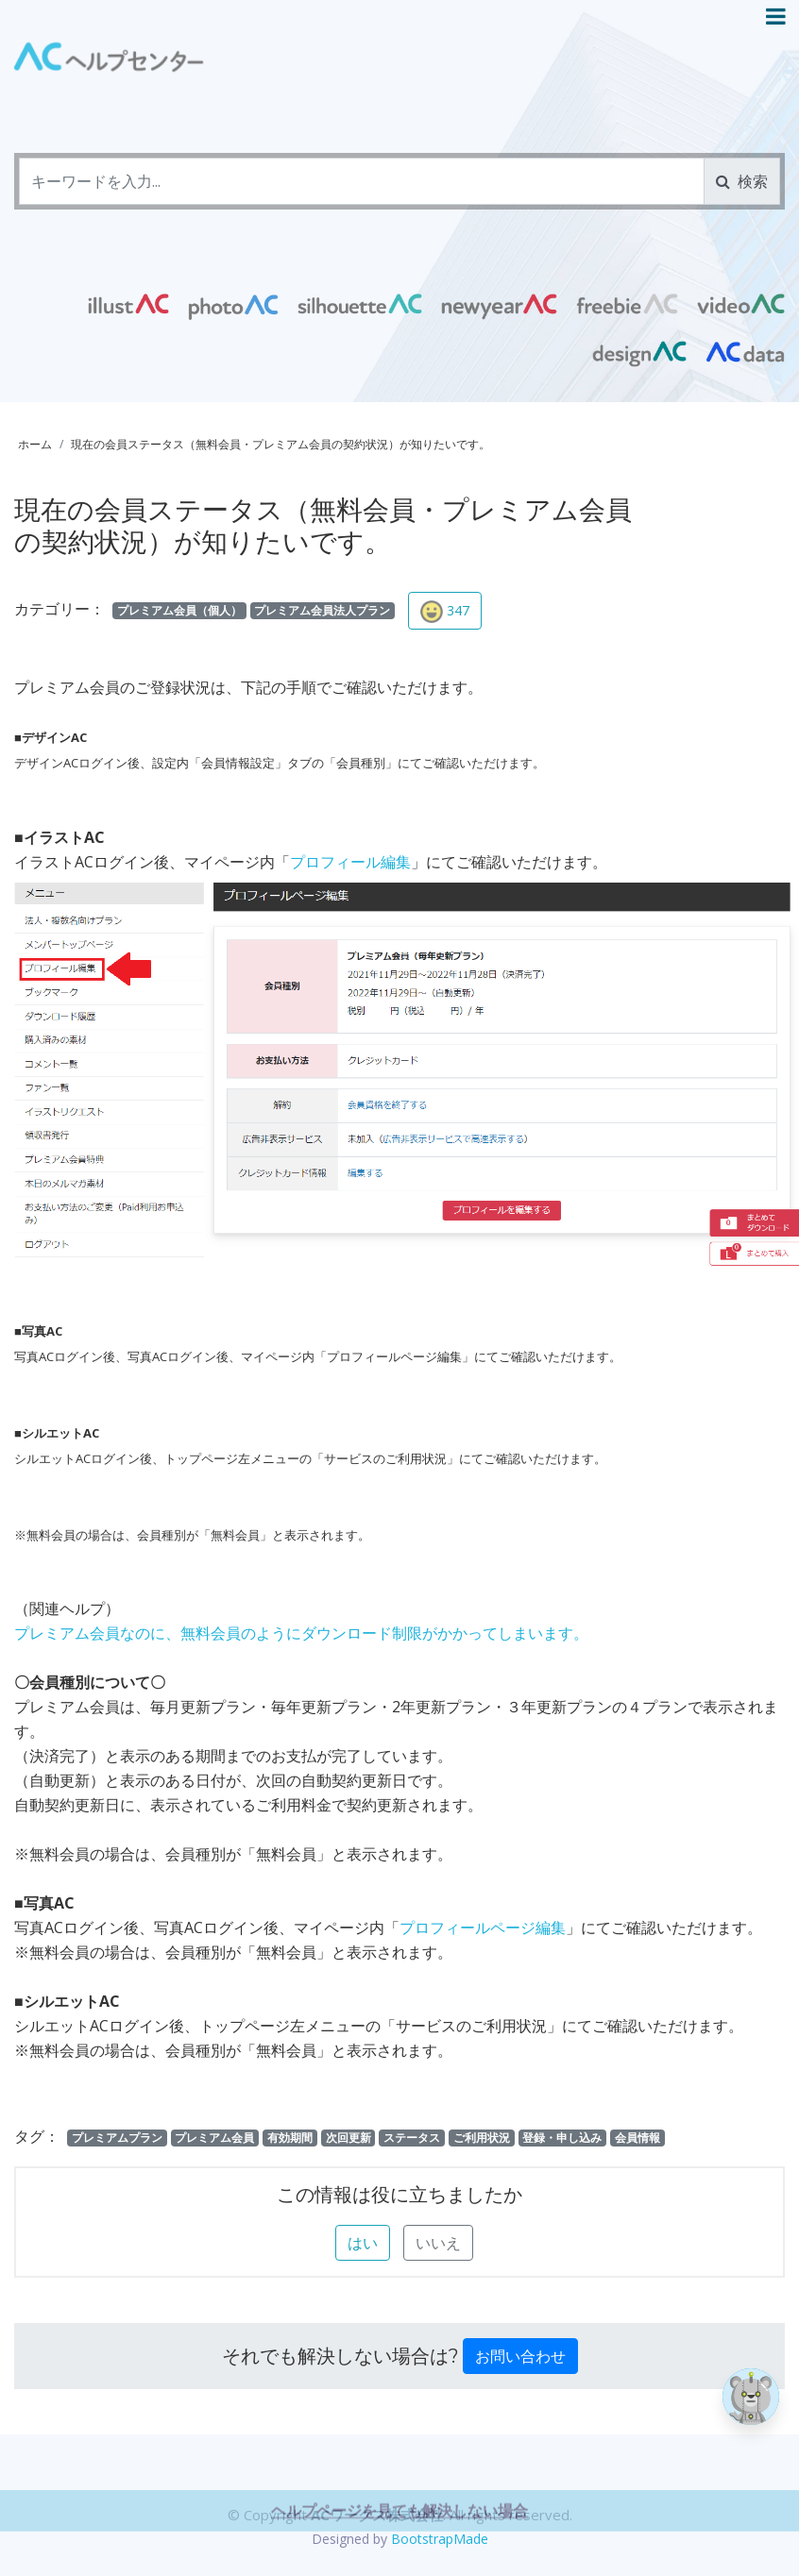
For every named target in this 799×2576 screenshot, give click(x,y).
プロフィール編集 (350, 861)
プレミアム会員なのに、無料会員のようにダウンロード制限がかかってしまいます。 (301, 1633)
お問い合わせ (520, 2356)
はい (363, 2242)
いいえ (438, 2242)
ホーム (35, 444)
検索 (742, 181)
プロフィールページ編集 (483, 1927)
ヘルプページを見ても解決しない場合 (399, 2553)
